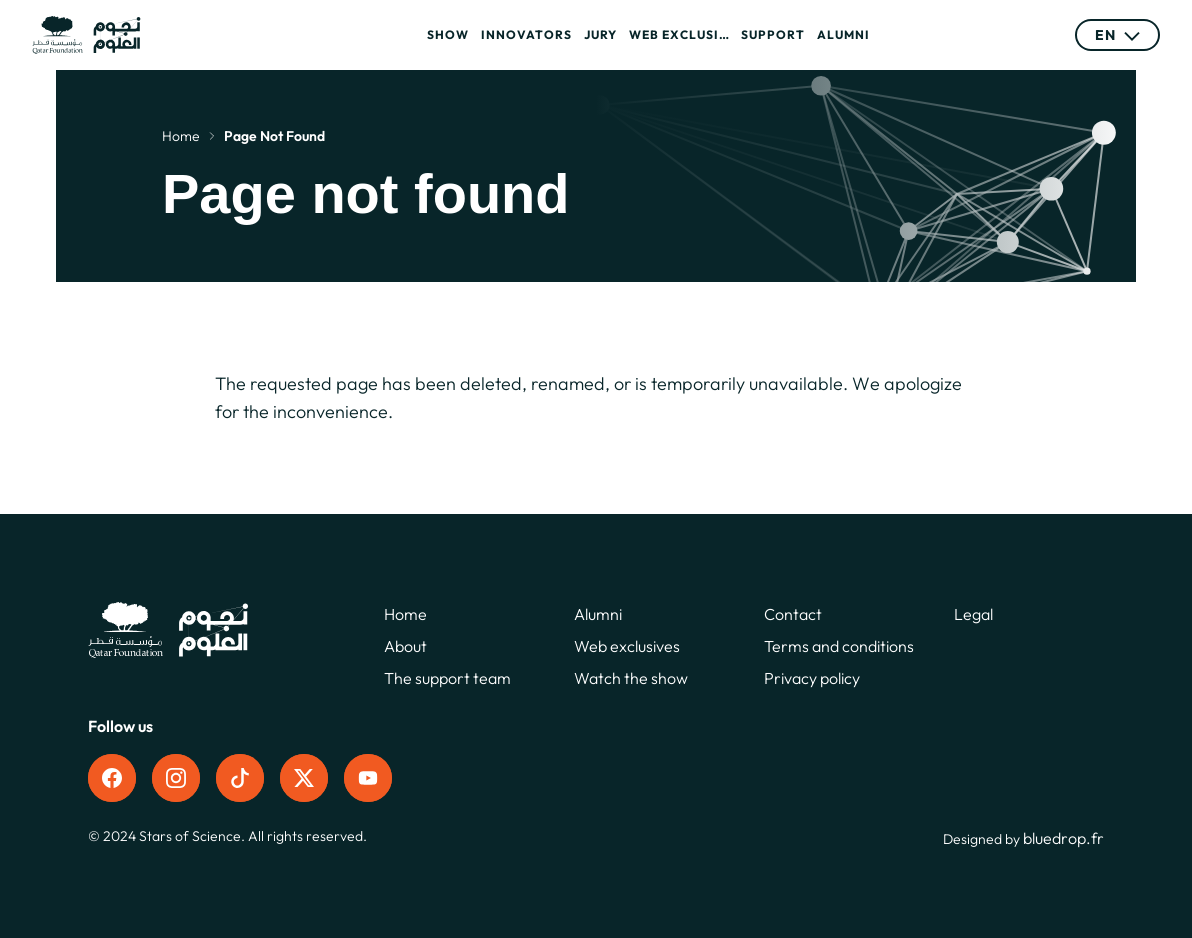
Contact (793, 614)
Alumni (843, 34)
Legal (973, 614)
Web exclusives (679, 34)
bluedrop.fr (1063, 838)
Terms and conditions (839, 646)
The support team (447, 678)
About (405, 646)
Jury (600, 34)
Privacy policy (812, 678)
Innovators (526, 34)
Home (181, 136)
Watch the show (631, 678)
